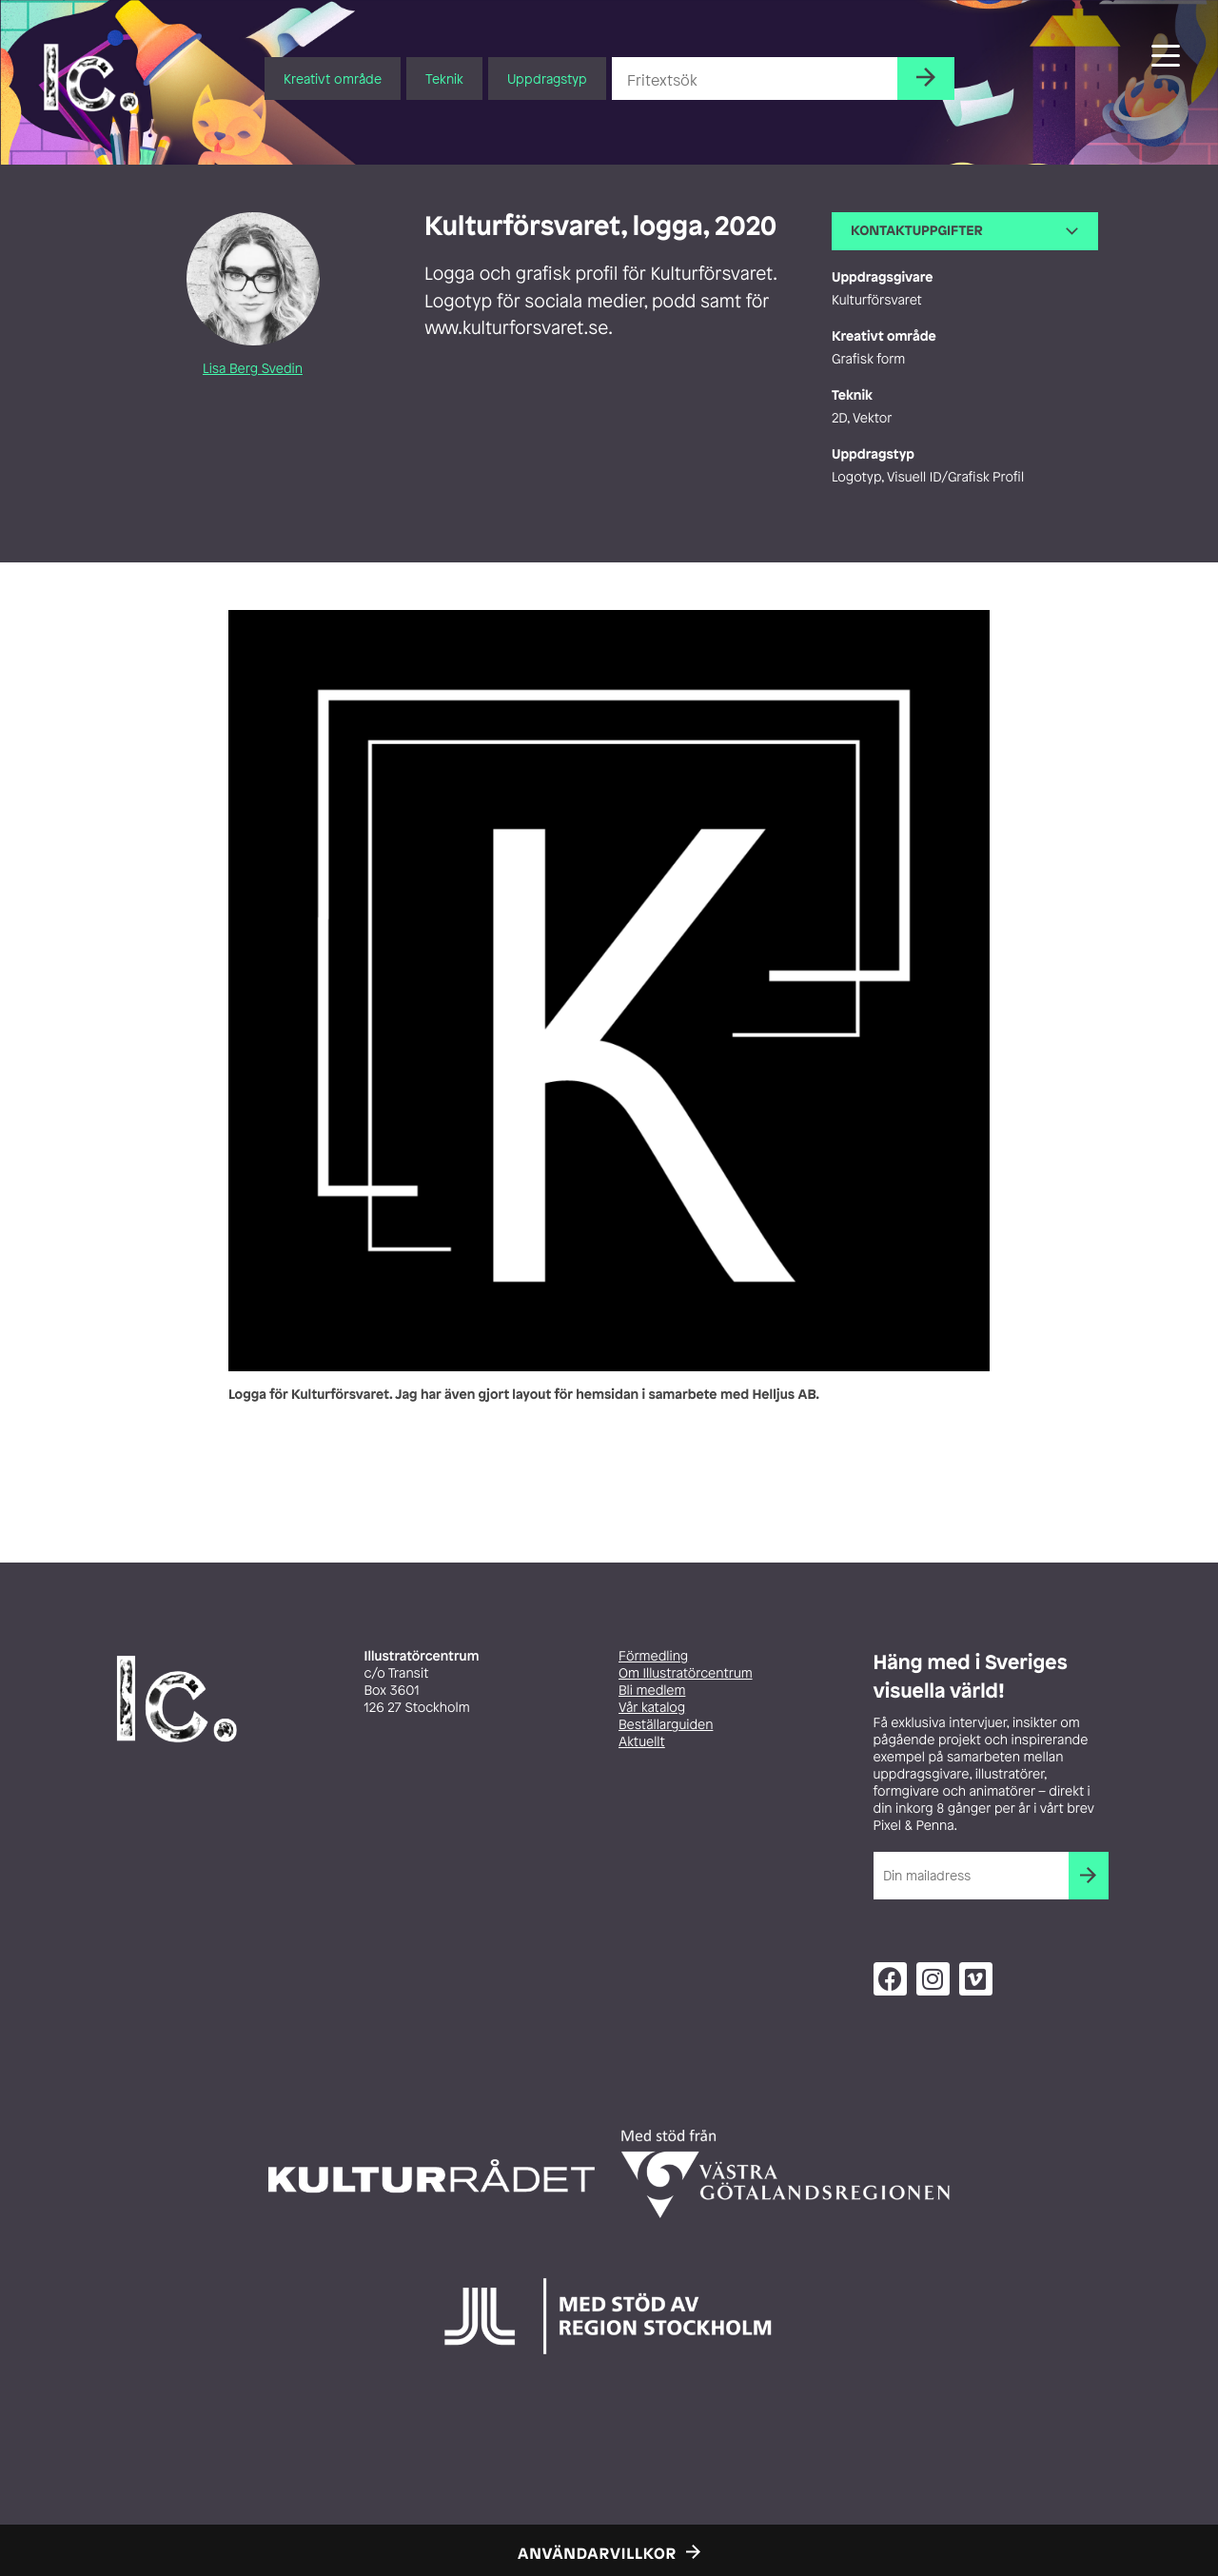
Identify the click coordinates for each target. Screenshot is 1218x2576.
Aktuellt (642, 1742)
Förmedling (653, 1656)
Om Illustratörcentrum (686, 1673)
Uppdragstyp (547, 78)
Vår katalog (652, 1708)
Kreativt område (333, 78)
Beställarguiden (666, 1725)
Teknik (444, 78)
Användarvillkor (597, 2553)
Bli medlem (652, 1690)
